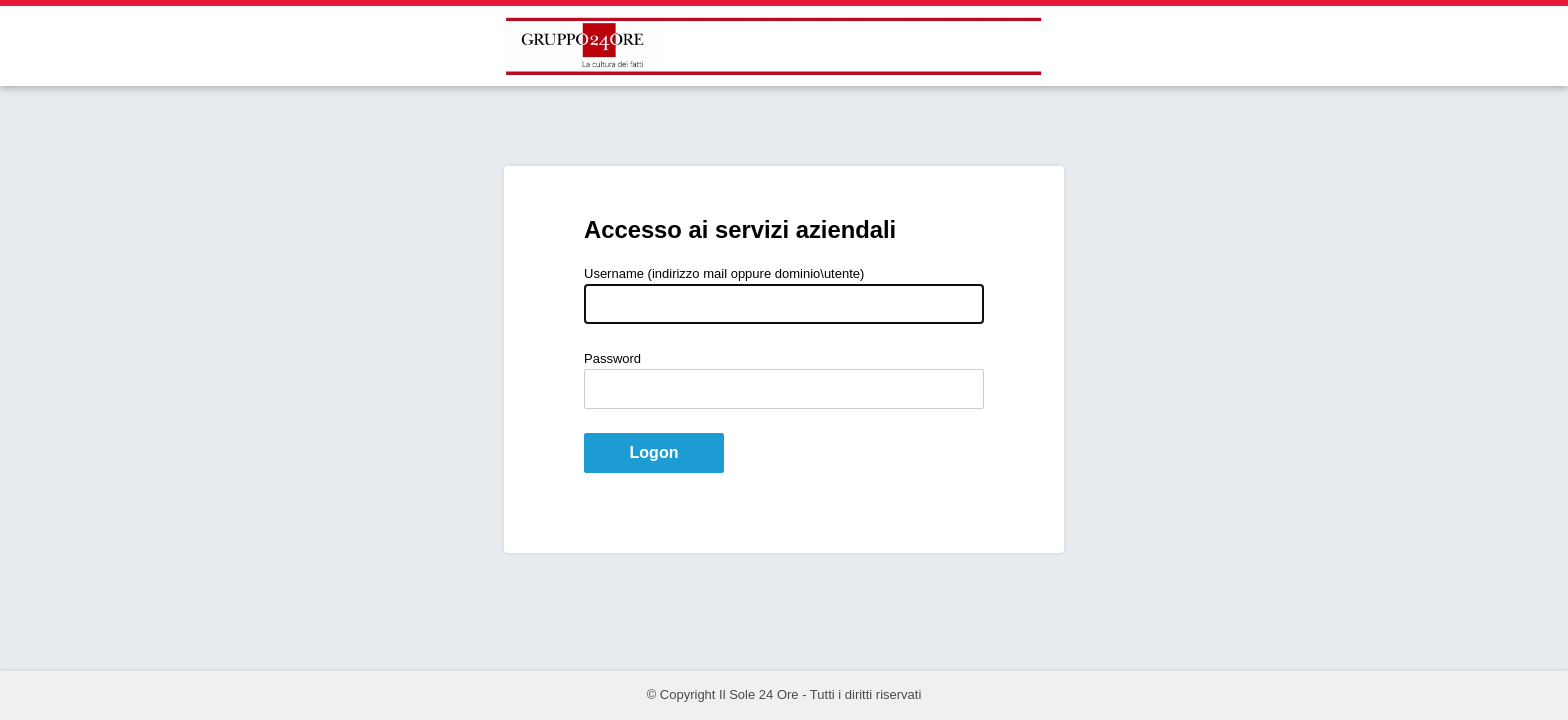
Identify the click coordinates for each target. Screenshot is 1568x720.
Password (612, 358)
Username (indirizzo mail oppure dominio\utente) (724, 273)
